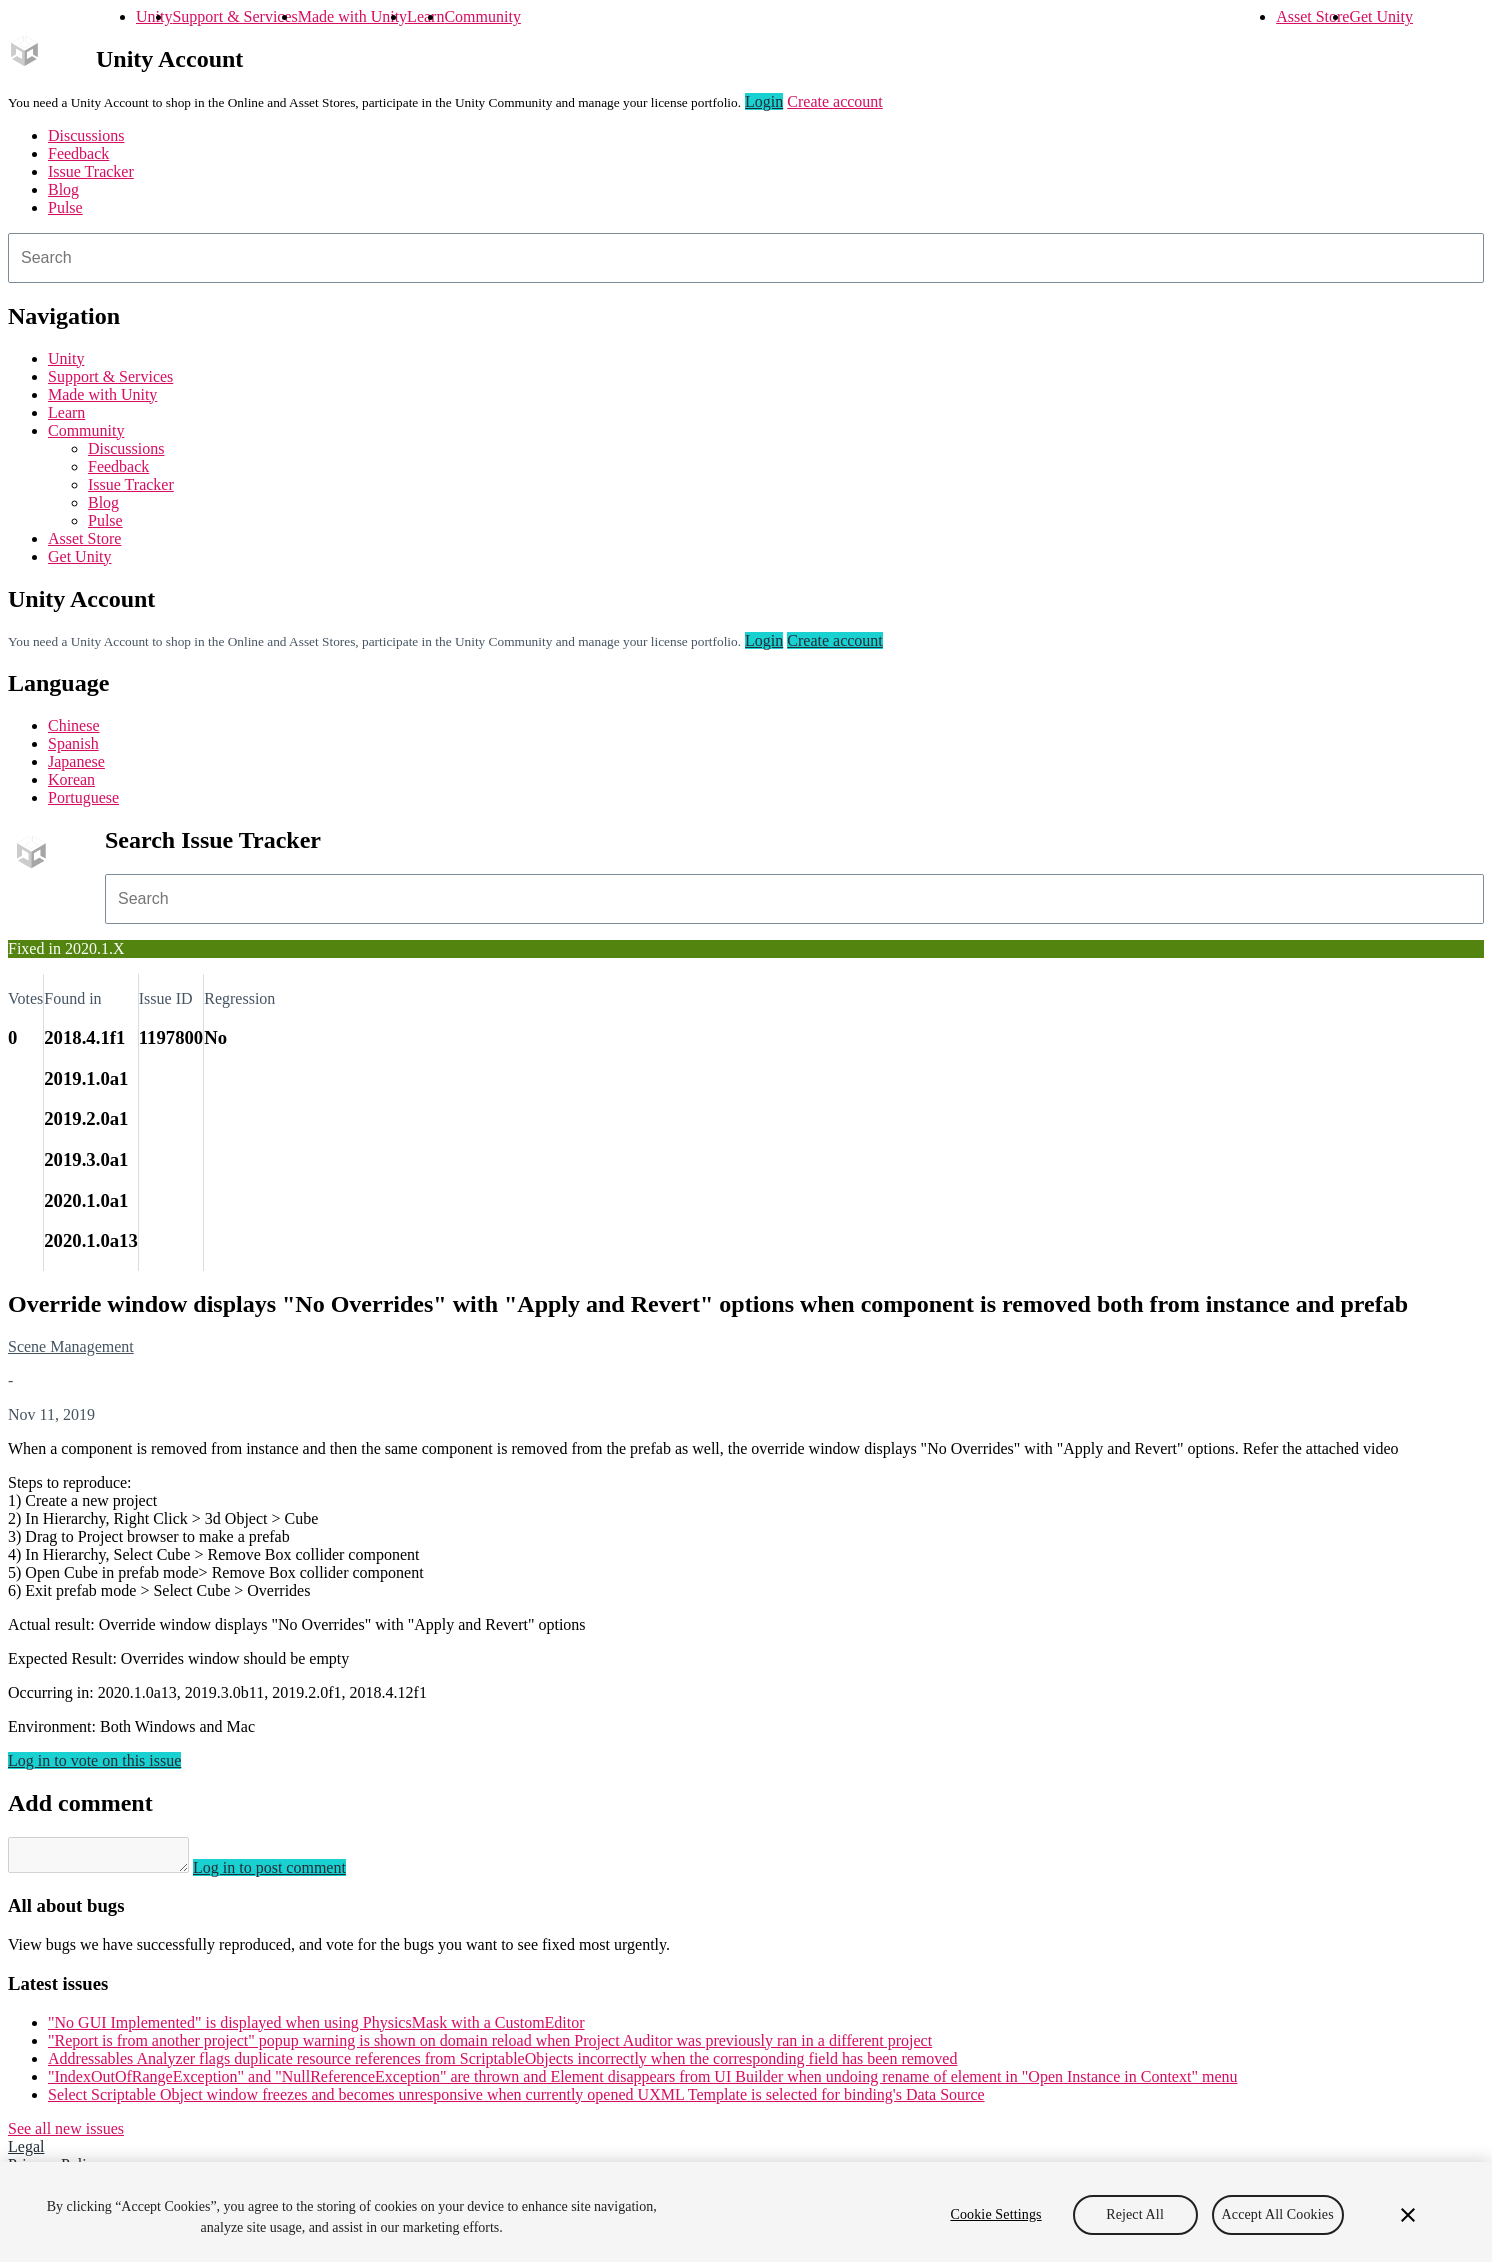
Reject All (1135, 2214)
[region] (746, 2212)
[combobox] (746, 258)
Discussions (86, 135)
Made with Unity (352, 16)
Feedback (78, 153)
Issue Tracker (91, 171)
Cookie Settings (995, 2214)
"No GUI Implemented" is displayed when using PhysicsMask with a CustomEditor (316, 2028)
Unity (154, 16)
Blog (63, 189)
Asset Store (1312, 16)
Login (764, 101)
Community (482, 16)
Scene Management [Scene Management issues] (71, 1346)
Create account (835, 101)
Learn (425, 16)
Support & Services (234, 16)
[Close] (1408, 2215)
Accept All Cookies (1278, 2214)
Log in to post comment (289, 1873)
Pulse (65, 207)
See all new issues (66, 2134)
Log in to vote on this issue (94, 1760)
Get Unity (1381, 16)
